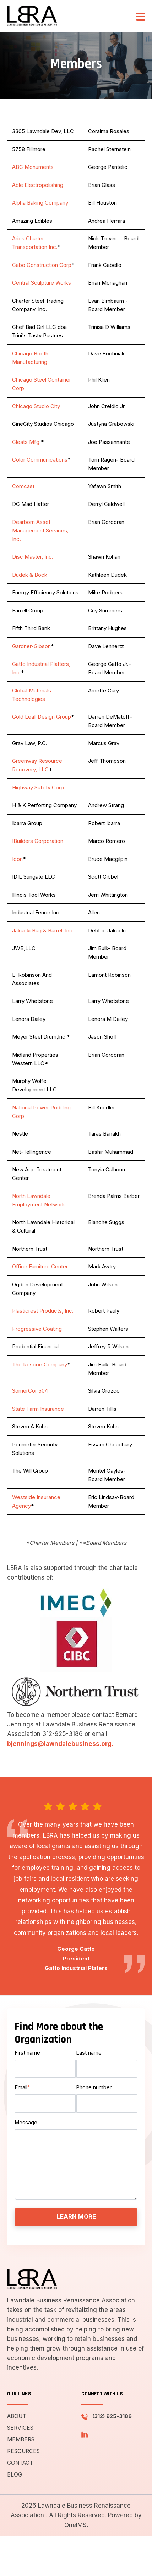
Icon (17, 859)
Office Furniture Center (40, 1266)
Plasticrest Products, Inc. (43, 1310)
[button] (140, 16)
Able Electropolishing (37, 185)
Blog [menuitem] (14, 2474)
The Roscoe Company (39, 1364)
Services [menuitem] (20, 2427)
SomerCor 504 (30, 1390)
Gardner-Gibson (31, 646)
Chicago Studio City (36, 406)
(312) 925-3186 (112, 2416)
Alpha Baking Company (40, 202)
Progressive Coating (37, 1328)
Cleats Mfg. (26, 442)
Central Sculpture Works (41, 282)
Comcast (23, 486)
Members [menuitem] (20, 2439)
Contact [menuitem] (20, 2463)
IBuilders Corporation (37, 841)
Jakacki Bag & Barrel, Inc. (43, 930)
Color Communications (39, 459)
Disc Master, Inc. (32, 556)
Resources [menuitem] (23, 2451)
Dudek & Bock (29, 574)
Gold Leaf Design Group (41, 716)
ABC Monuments (33, 167)
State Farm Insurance (38, 1408)
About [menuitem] (16, 2416)
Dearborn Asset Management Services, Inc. (40, 530)
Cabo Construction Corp (41, 265)
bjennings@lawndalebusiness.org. (60, 1743)
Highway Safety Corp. (38, 787)
